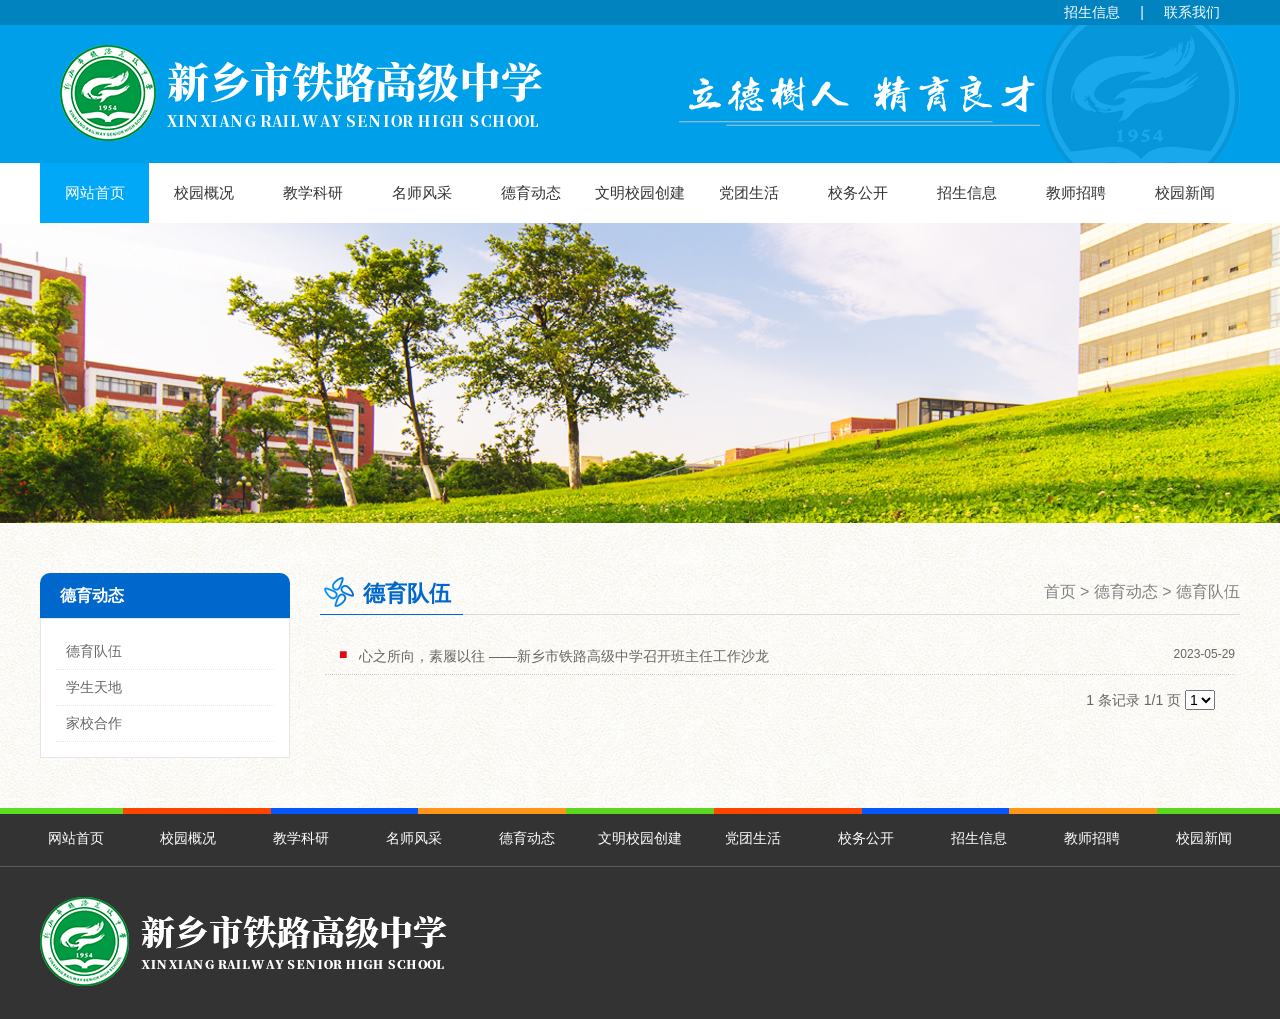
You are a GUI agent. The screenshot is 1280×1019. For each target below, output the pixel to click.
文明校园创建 (640, 192)
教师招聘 (1076, 192)
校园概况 (204, 192)
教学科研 (313, 192)
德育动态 (531, 192)
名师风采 (422, 192)
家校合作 (94, 723)
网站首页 (95, 192)
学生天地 (94, 687)
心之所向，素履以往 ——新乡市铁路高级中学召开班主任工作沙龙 (564, 656)
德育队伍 (94, 651)
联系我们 (1192, 12)
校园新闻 (1185, 192)
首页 (1060, 591)
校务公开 (858, 192)
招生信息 (1092, 12)
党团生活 (749, 192)
